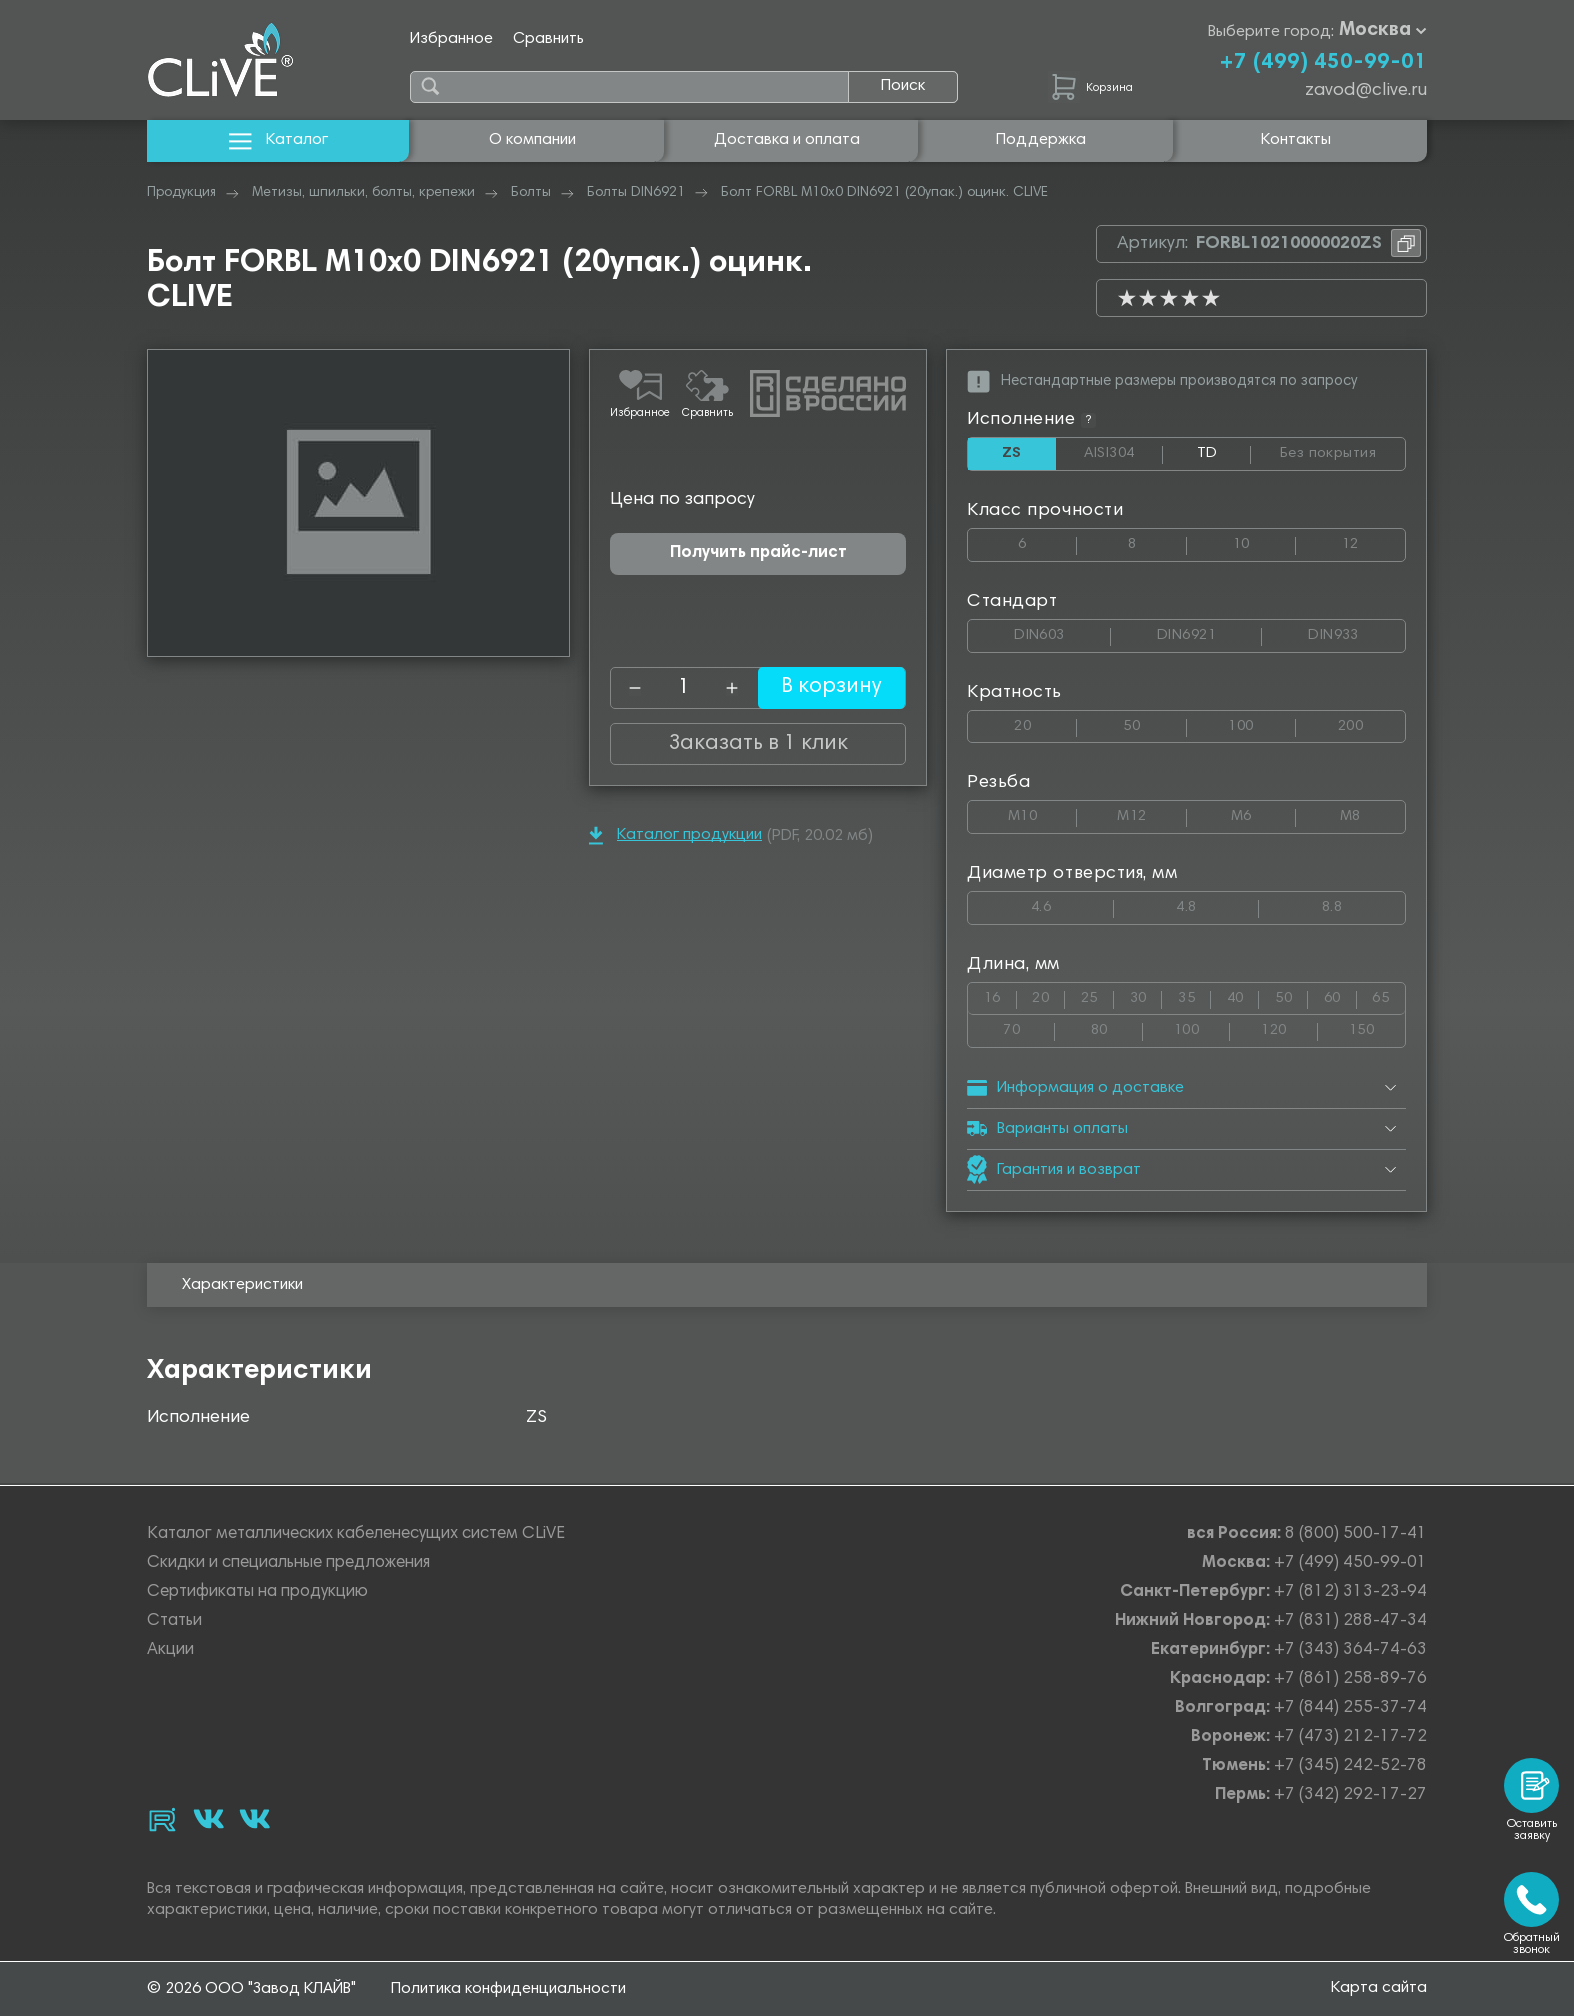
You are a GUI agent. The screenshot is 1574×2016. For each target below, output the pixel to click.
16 (1000, 995)
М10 (1042, 813)
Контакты (1296, 140)
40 (1243, 995)
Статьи (174, 1621)
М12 (1151, 813)
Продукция (181, 193)
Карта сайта (1379, 1988)
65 (1388, 995)
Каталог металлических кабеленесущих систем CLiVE (356, 1534)
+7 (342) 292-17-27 (1350, 1795)
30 (1146, 995)
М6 (1263, 813)
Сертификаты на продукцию (257, 1592)
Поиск (903, 86)
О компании (532, 140)
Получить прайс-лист (758, 553)
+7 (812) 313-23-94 (1350, 1592)
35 (1194, 995)
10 (1264, 540)
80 (1117, 1027)
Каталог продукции (675, 835)
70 (1029, 1027)
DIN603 (1062, 631)
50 (1154, 722)
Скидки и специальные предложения (288, 1563)
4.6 (1072, 904)
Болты (531, 193)
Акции (170, 1650)
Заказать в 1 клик (758, 744)
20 (1045, 722)
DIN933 (1356, 631)
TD (1224, 458)
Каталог (278, 140)
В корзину (822, 688)
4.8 (1217, 904)
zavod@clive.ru (1366, 91)
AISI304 (1124, 454)
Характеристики (242, 1286)
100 (1261, 722)
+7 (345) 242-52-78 (1350, 1766)
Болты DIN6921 (636, 193)
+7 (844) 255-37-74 (1350, 1708)
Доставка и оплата (787, 140)
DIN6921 (1209, 631)
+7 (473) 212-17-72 (1350, 1737)
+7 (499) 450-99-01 (1323, 63)
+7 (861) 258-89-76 (1350, 1679)
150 (1377, 1027)
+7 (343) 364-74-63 (1350, 1650)
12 (1373, 540)
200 (1371, 722)
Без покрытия (1342, 449)
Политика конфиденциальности (508, 1989)
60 (1340, 995)
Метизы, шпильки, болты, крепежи (363, 193)
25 (1097, 995)
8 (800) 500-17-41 (1356, 1534)
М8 (1372, 813)
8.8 (1363, 904)
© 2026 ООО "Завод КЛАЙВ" (251, 1989)
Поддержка (1041, 140)
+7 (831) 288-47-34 (1350, 1621)
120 (1289, 1027)
